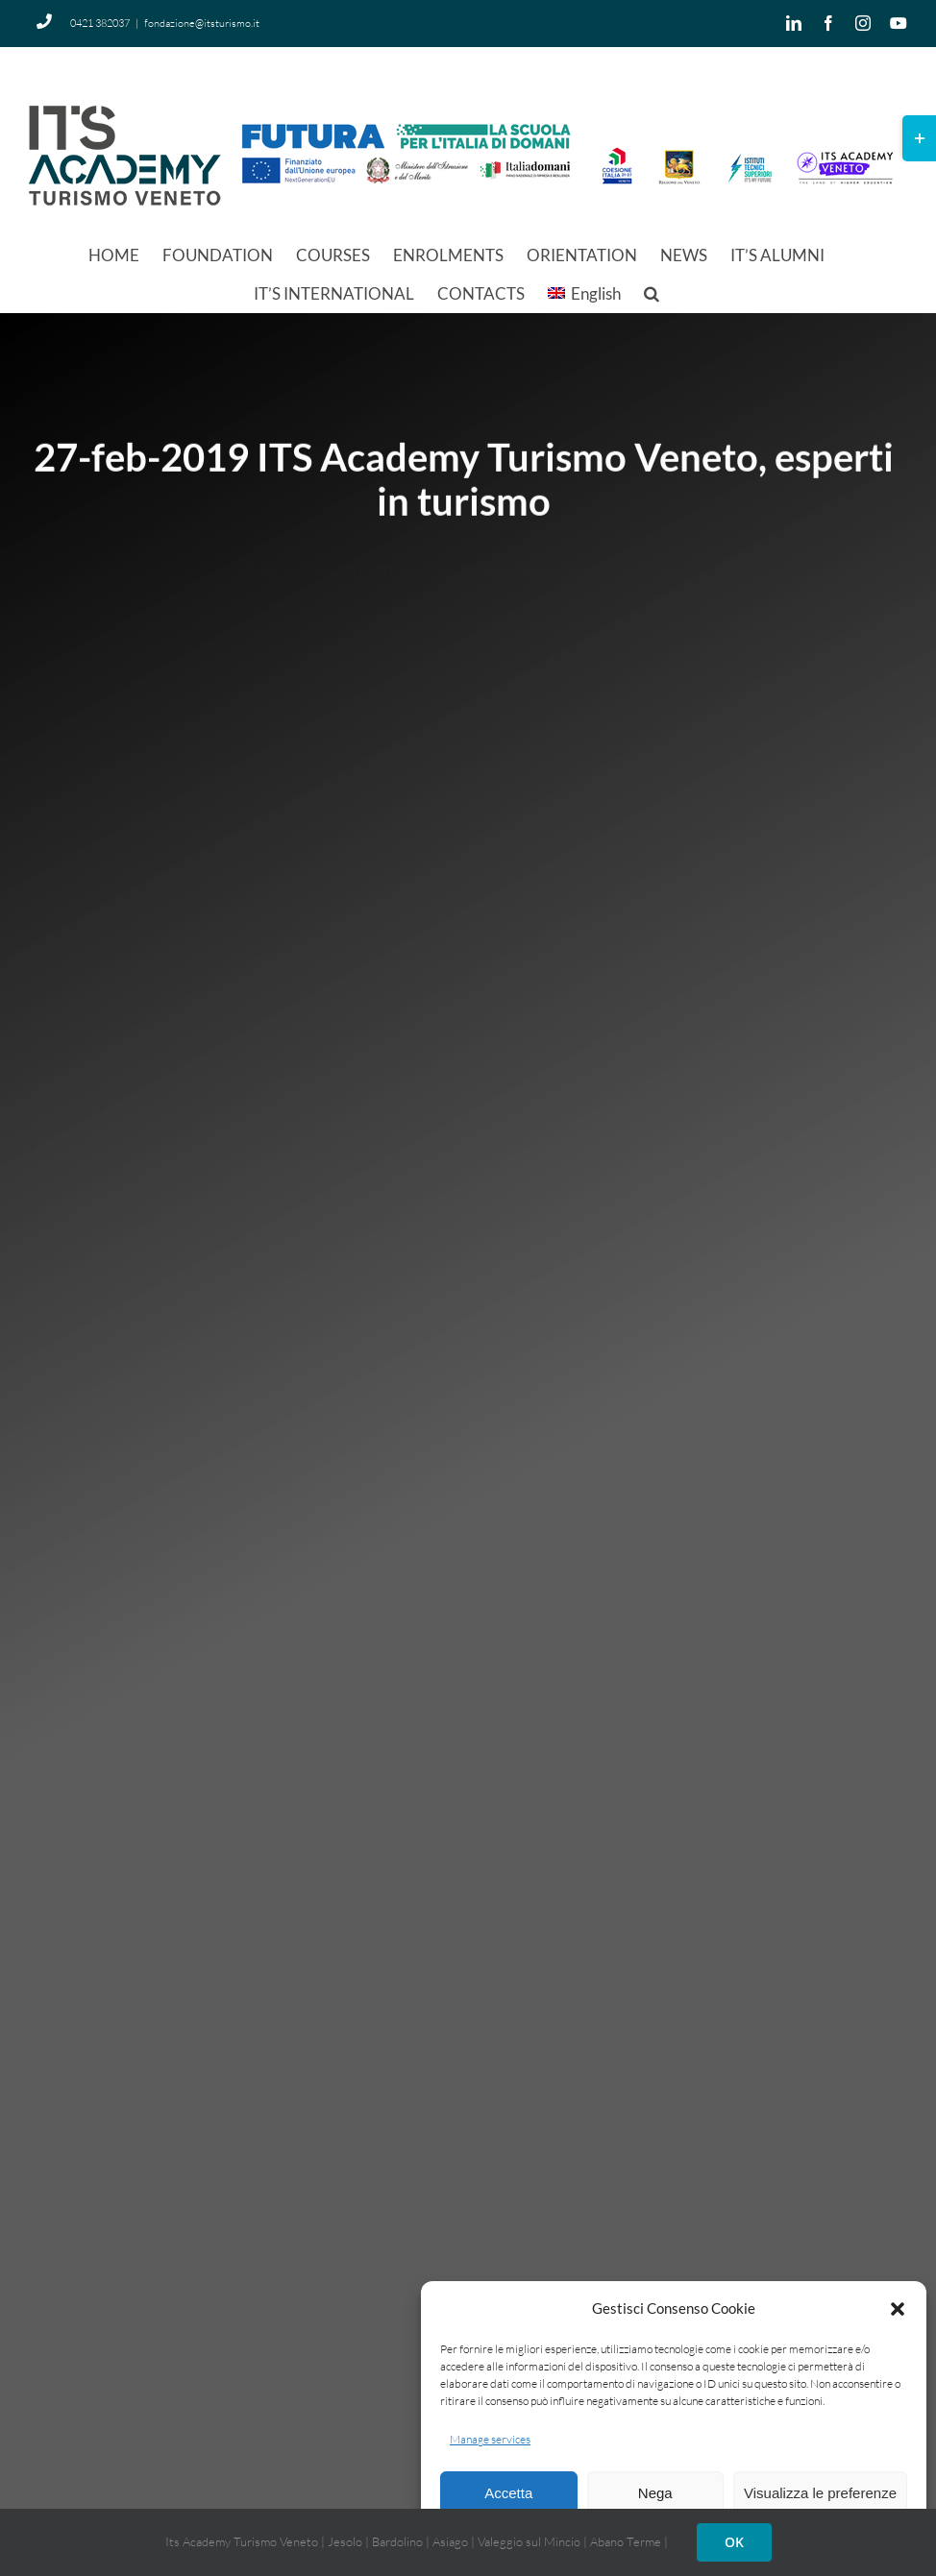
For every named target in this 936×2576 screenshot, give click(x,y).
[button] (897, 2309)
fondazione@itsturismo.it (201, 23)
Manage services (490, 2439)
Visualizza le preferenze (820, 2493)
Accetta (508, 2493)
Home (257, 554)
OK (734, 2542)
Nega (655, 2493)
